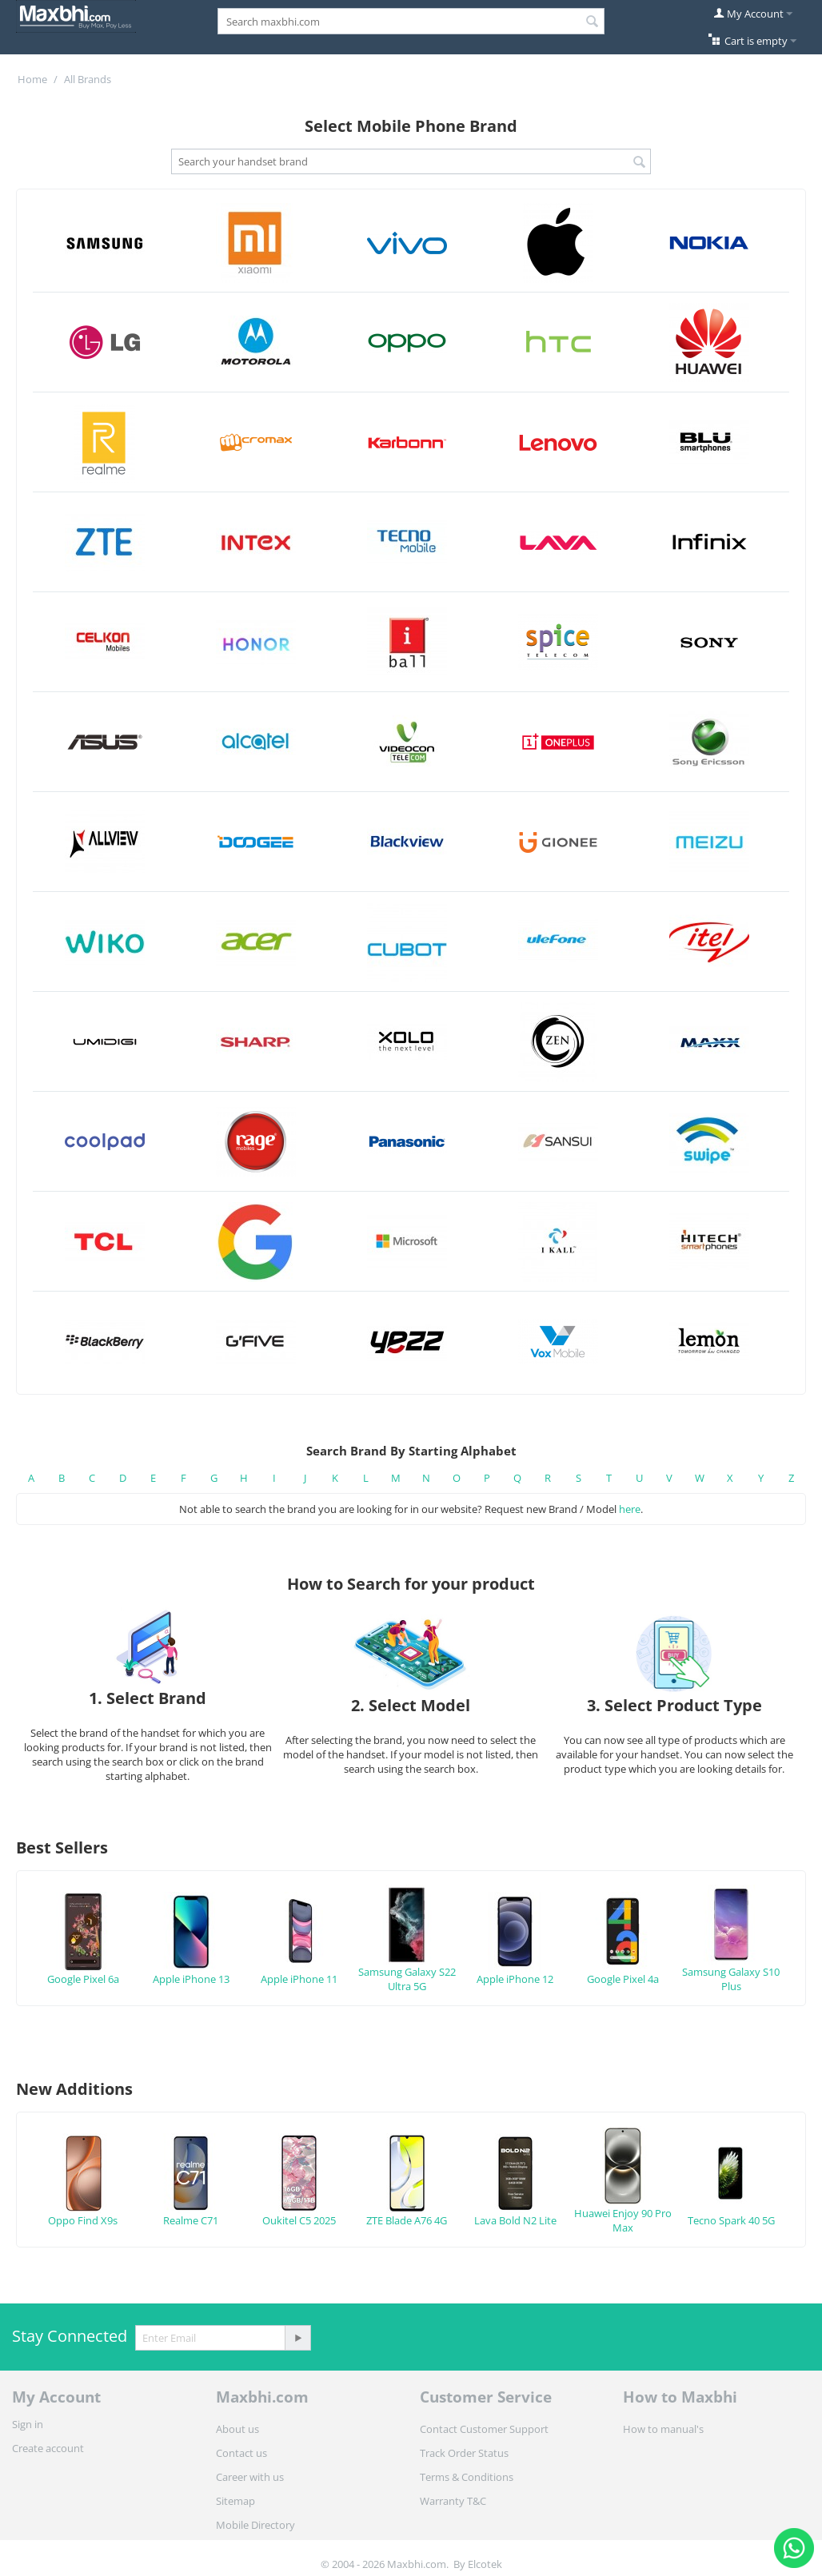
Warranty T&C (453, 2501)
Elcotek (485, 2564)
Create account (48, 2448)
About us (237, 2429)
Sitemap (235, 2501)
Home (32, 79)
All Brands (87, 79)
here (629, 1509)
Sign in (27, 2424)
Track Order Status (464, 2453)
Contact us (241, 2453)
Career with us (250, 2477)
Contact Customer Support (484, 2429)
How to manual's (663, 2429)
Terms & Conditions (466, 2477)
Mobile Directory (255, 2525)
